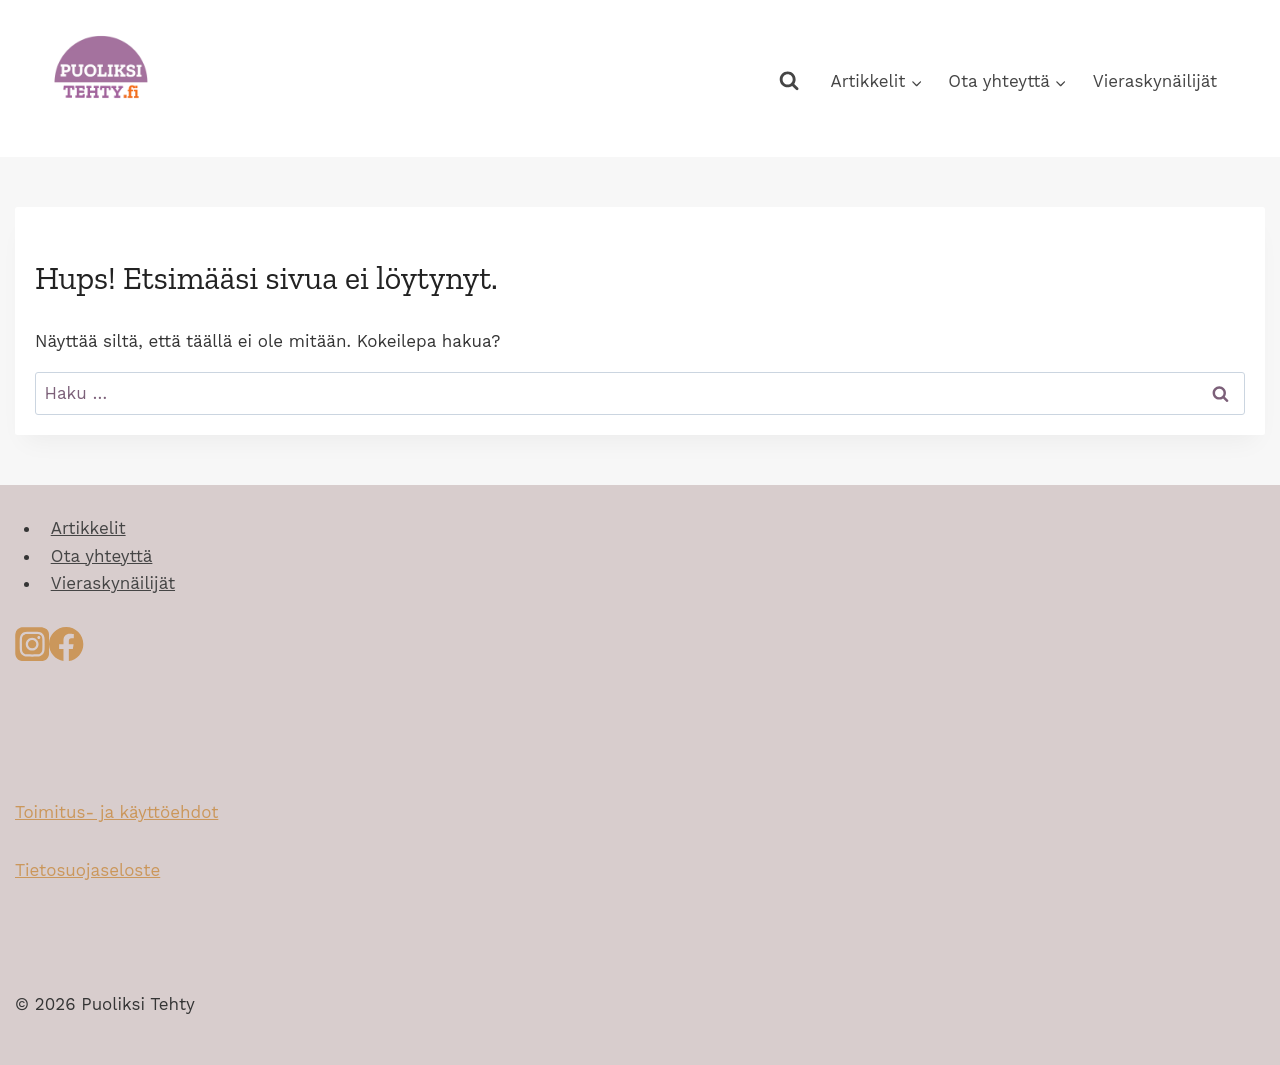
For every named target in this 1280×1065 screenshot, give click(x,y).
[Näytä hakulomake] (788, 81)
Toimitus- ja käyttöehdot (116, 812)
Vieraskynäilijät (1155, 81)
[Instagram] (32, 650)
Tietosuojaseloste (87, 870)
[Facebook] (66, 650)
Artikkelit (88, 528)
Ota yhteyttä (102, 556)
